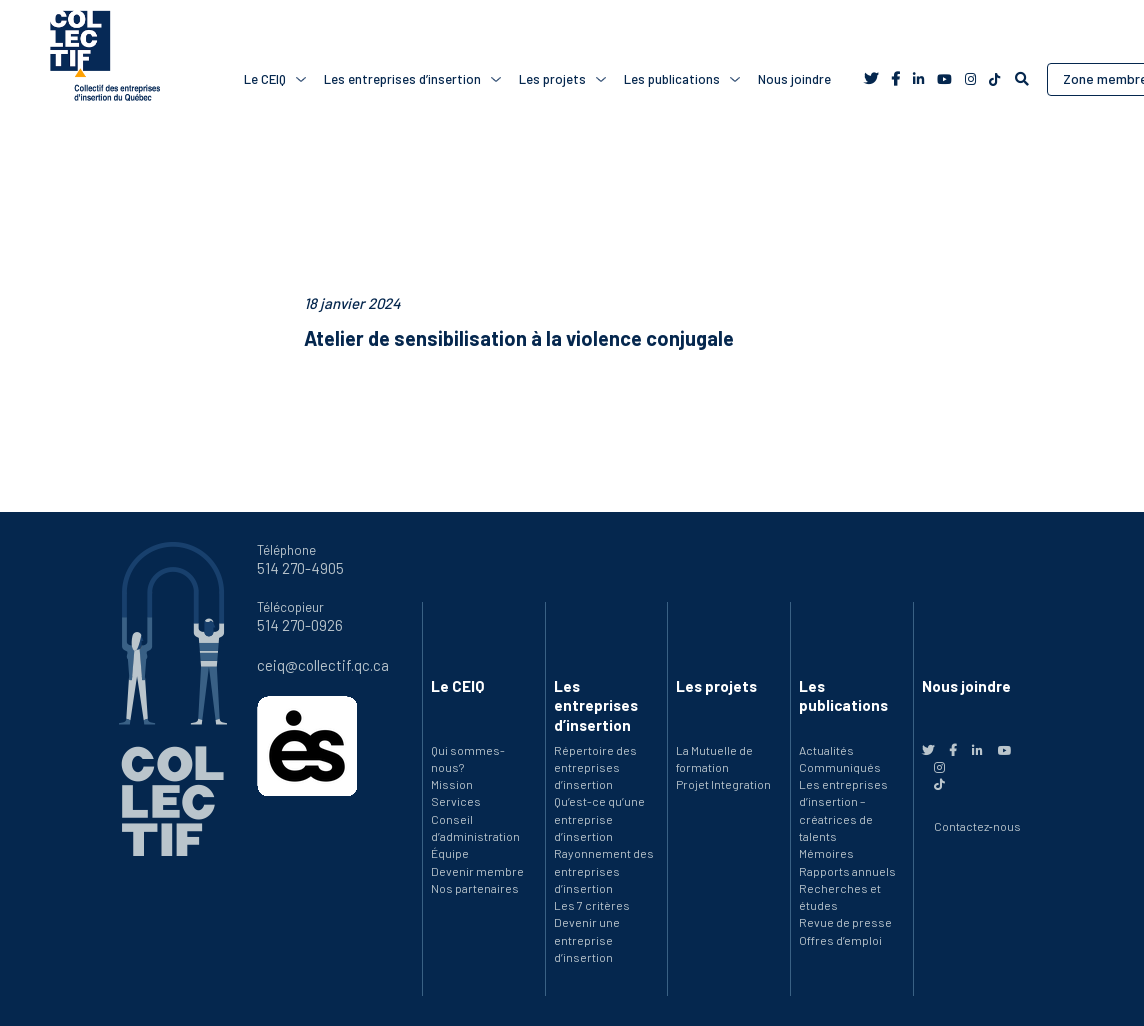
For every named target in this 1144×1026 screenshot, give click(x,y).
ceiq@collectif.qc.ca (323, 665)
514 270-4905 (300, 568)
